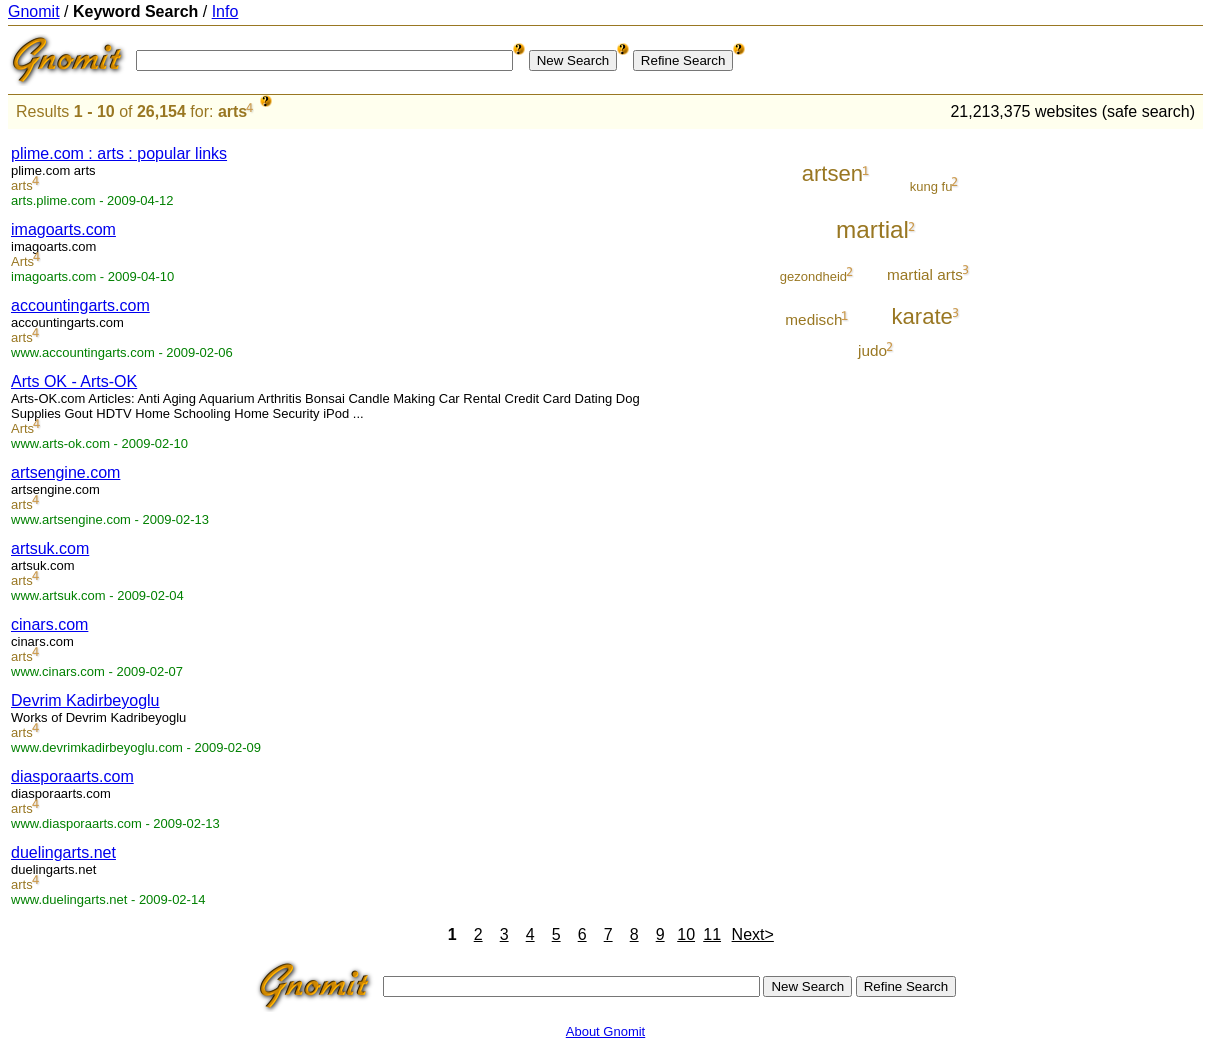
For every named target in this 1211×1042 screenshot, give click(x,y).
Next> (753, 934)
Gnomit (34, 11)
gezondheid (813, 276)
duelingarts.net (63, 852)
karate (921, 316)
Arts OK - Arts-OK (74, 381)
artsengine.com (65, 472)
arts (232, 111)
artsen (832, 173)
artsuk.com (50, 548)
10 (686, 934)
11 (712, 934)
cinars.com (49, 624)
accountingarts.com (80, 305)
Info (225, 11)
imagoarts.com (63, 229)
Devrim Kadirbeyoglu (85, 700)
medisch (813, 319)
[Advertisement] (1120, 432)
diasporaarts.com (72, 776)
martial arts (925, 274)
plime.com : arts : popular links (119, 153)
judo (872, 350)
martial (872, 229)
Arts (22, 261)
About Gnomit (606, 1031)
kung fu (931, 186)
